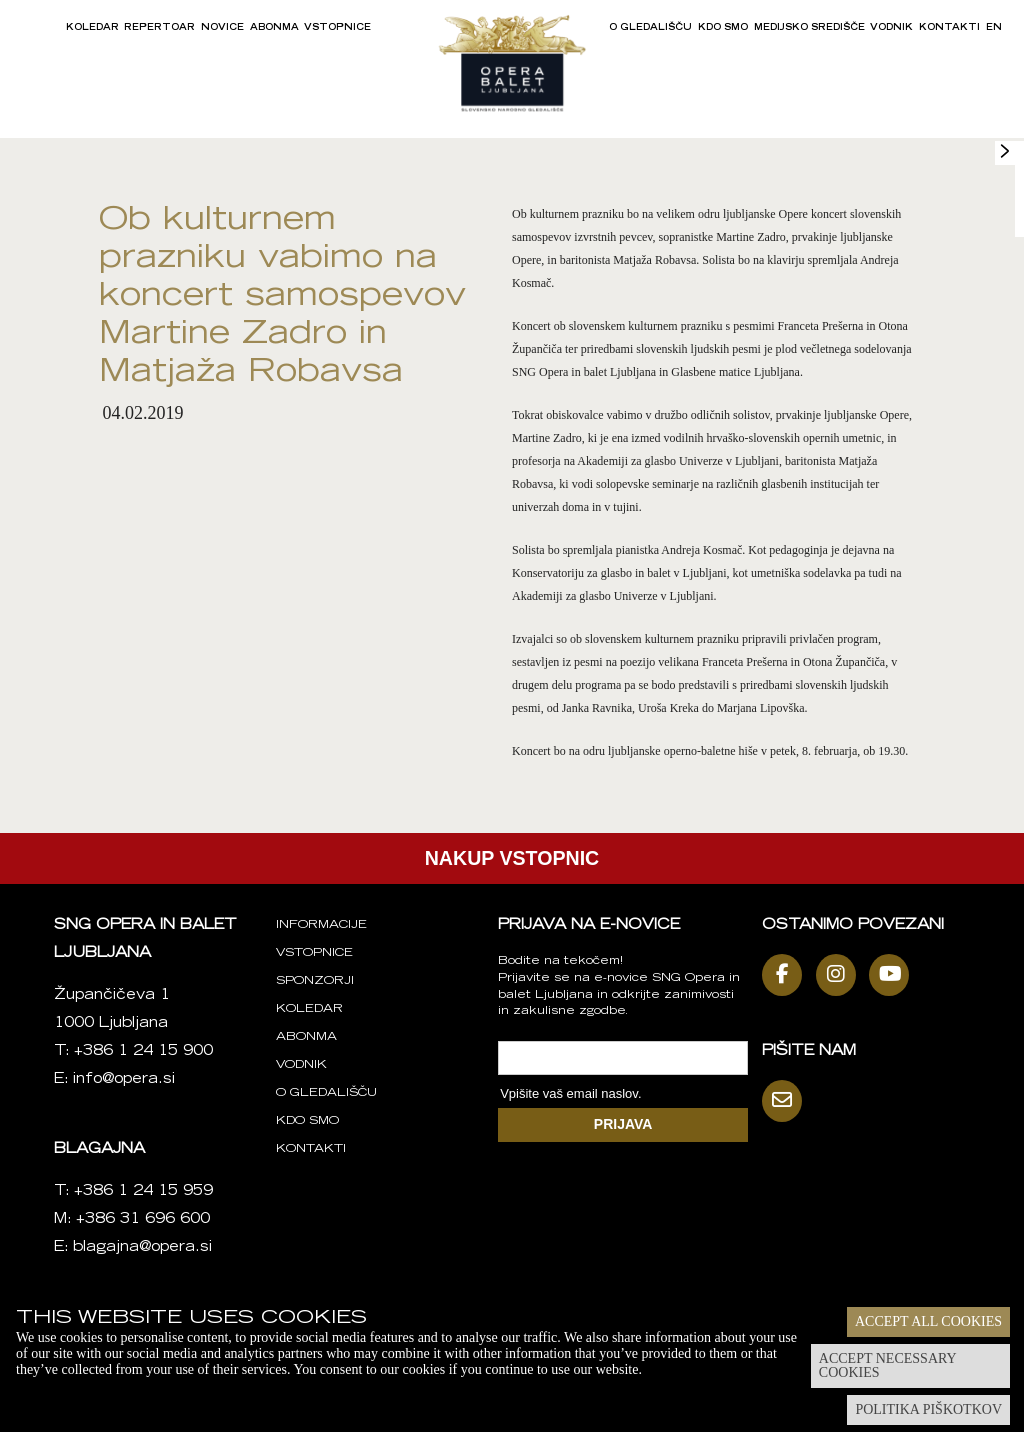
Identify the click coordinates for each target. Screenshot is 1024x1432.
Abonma (274, 28)
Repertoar (159, 28)
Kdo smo (723, 28)
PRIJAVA (623, 1124)
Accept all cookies (928, 1321)
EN (994, 28)
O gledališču (650, 28)
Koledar (92, 28)
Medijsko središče (809, 28)
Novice (222, 28)
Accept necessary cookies (888, 1365)
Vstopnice (337, 28)
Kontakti (949, 28)
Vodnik (891, 28)
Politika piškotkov (928, 1409)
